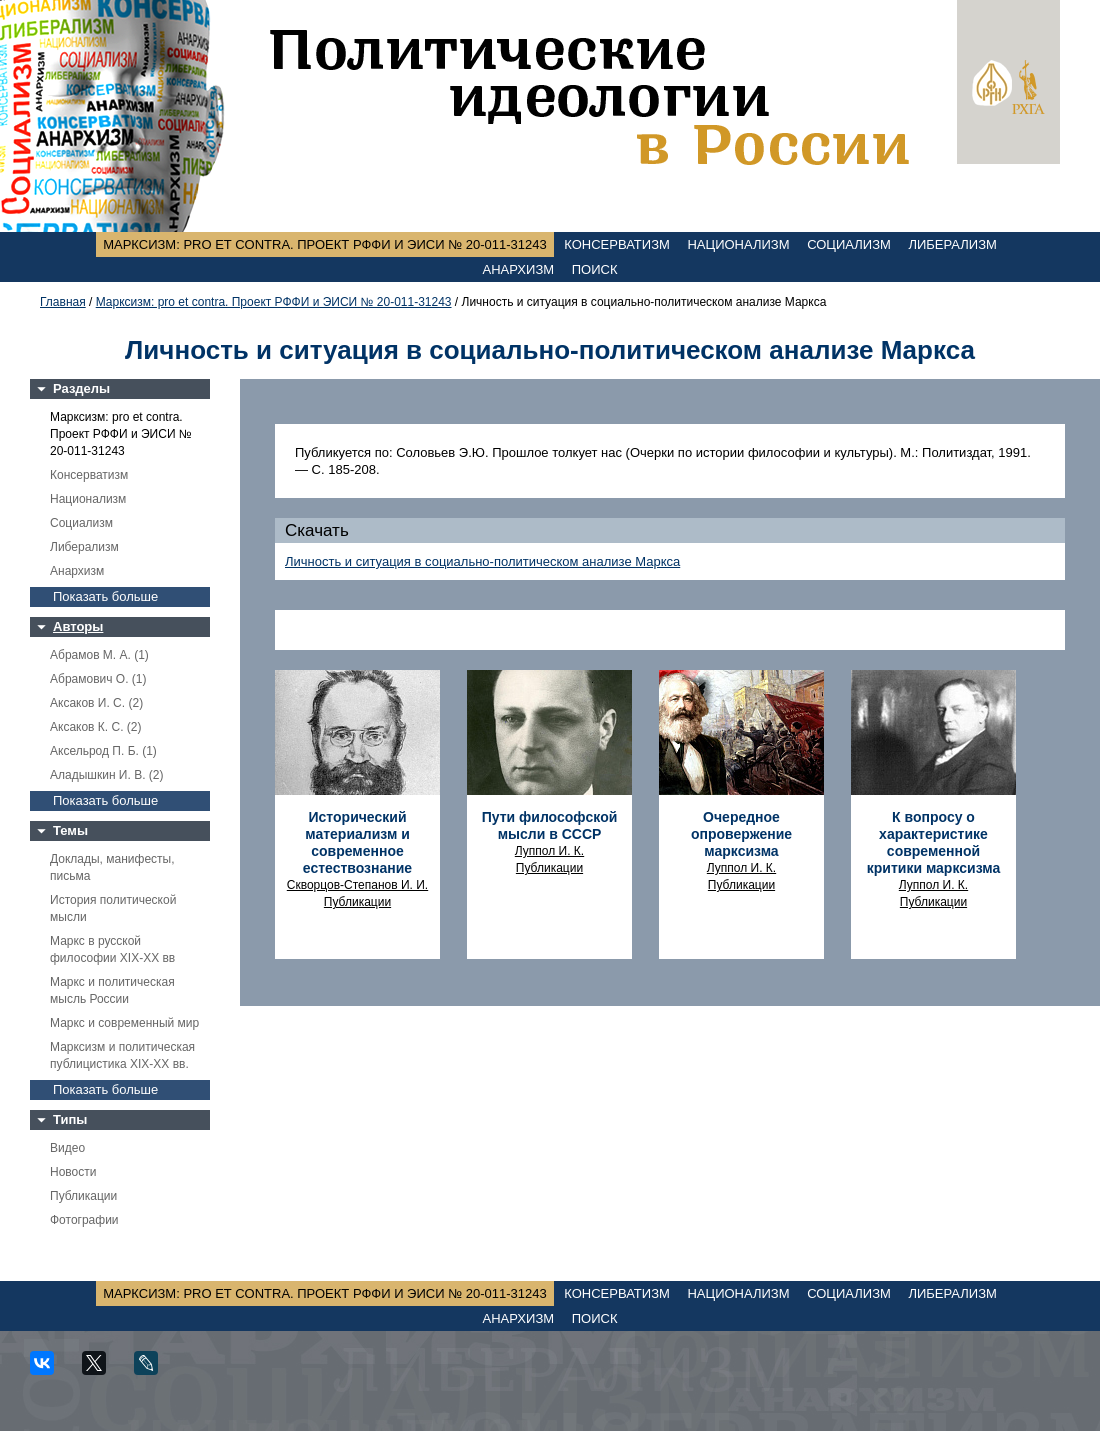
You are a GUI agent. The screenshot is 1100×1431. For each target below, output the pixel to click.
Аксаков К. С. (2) (96, 727)
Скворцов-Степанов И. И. (357, 885)
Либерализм (952, 244)
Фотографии (84, 1220)
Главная (63, 302)
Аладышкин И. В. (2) (106, 775)
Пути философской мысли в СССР (550, 825)
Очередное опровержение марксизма (741, 834)
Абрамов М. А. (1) (99, 655)
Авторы (78, 626)
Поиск (595, 269)
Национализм (738, 244)
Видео (67, 1148)
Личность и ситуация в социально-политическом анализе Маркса (482, 561)
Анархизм (519, 269)
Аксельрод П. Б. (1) (103, 751)
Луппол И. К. (549, 851)
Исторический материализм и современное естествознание (357, 842)
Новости (73, 1172)
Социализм (849, 244)
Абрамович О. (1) (98, 679)
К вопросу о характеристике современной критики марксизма (933, 842)
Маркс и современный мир (124, 1023)
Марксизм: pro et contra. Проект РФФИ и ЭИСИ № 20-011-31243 (325, 244)
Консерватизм (617, 244)
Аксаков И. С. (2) (96, 703)
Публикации (83, 1196)
